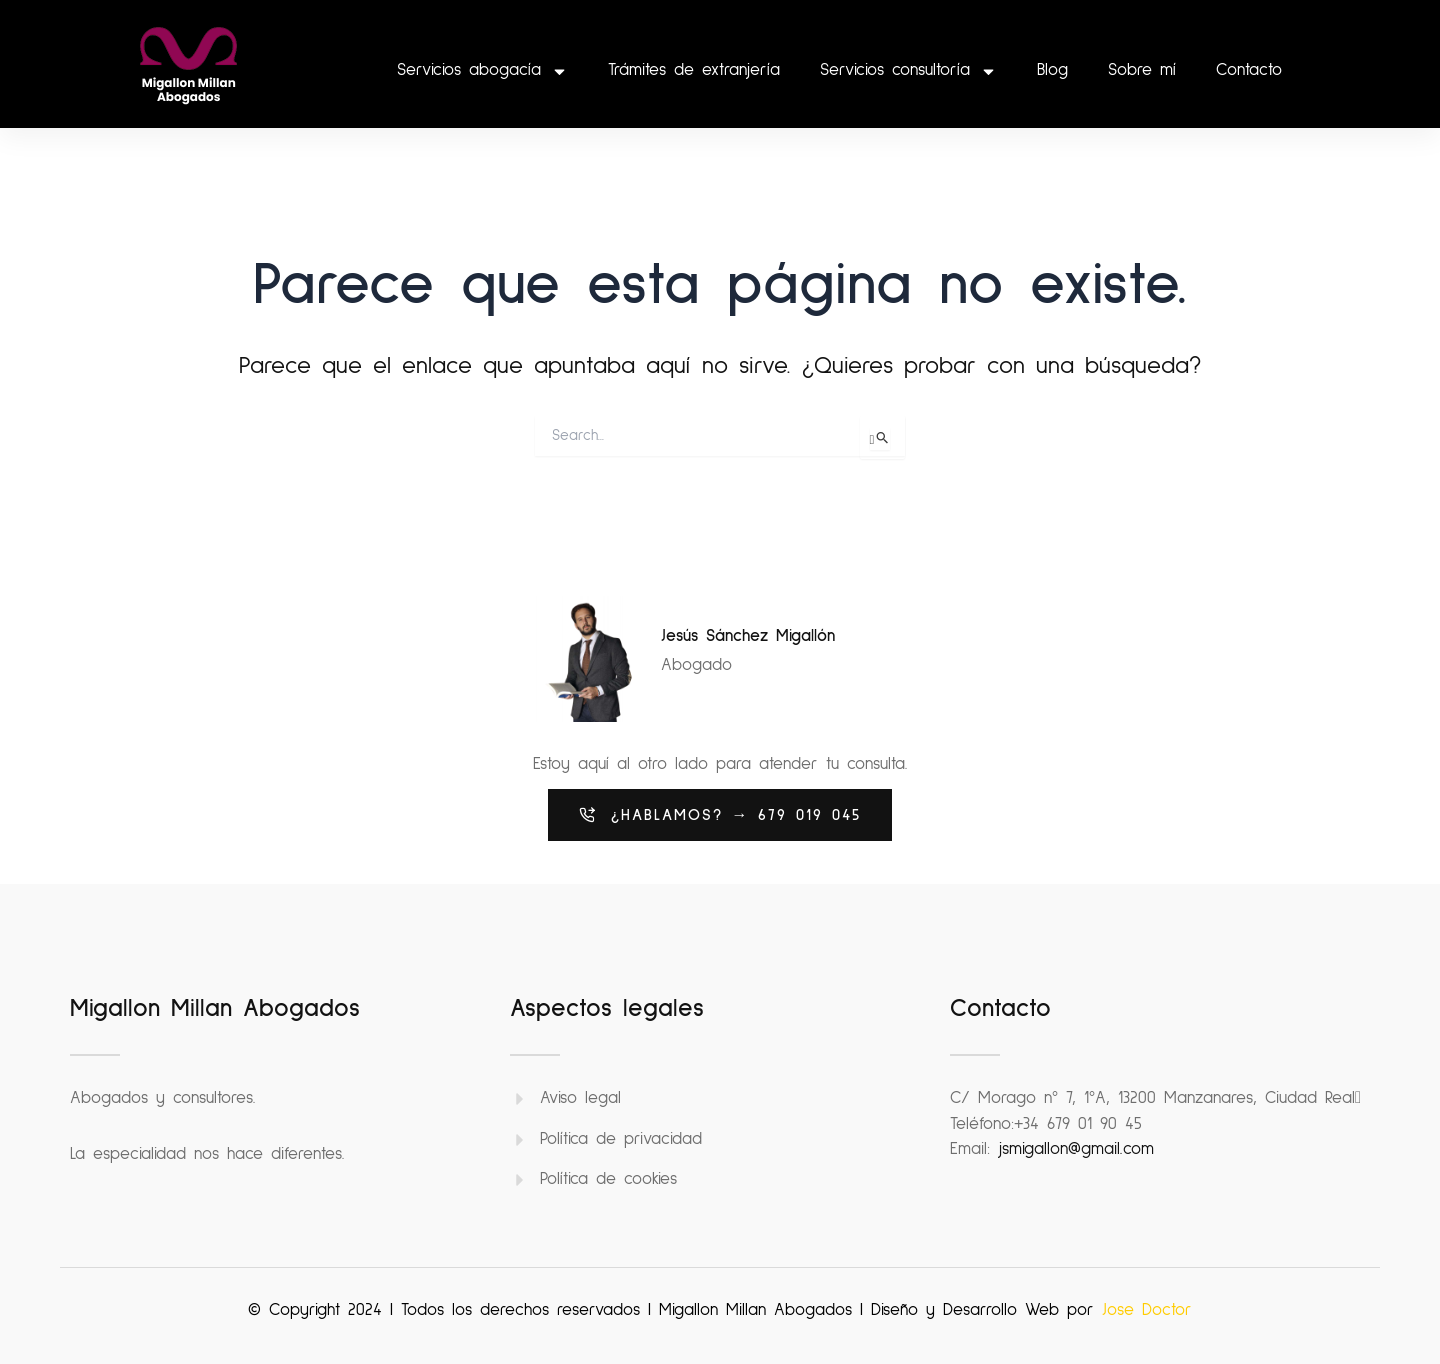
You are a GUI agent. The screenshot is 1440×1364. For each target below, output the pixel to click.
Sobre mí (1142, 70)
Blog (1052, 70)
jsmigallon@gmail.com (1076, 1149)
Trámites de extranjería (694, 70)
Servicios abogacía (482, 71)
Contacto (1249, 70)
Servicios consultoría (908, 71)
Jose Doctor (1147, 1310)
